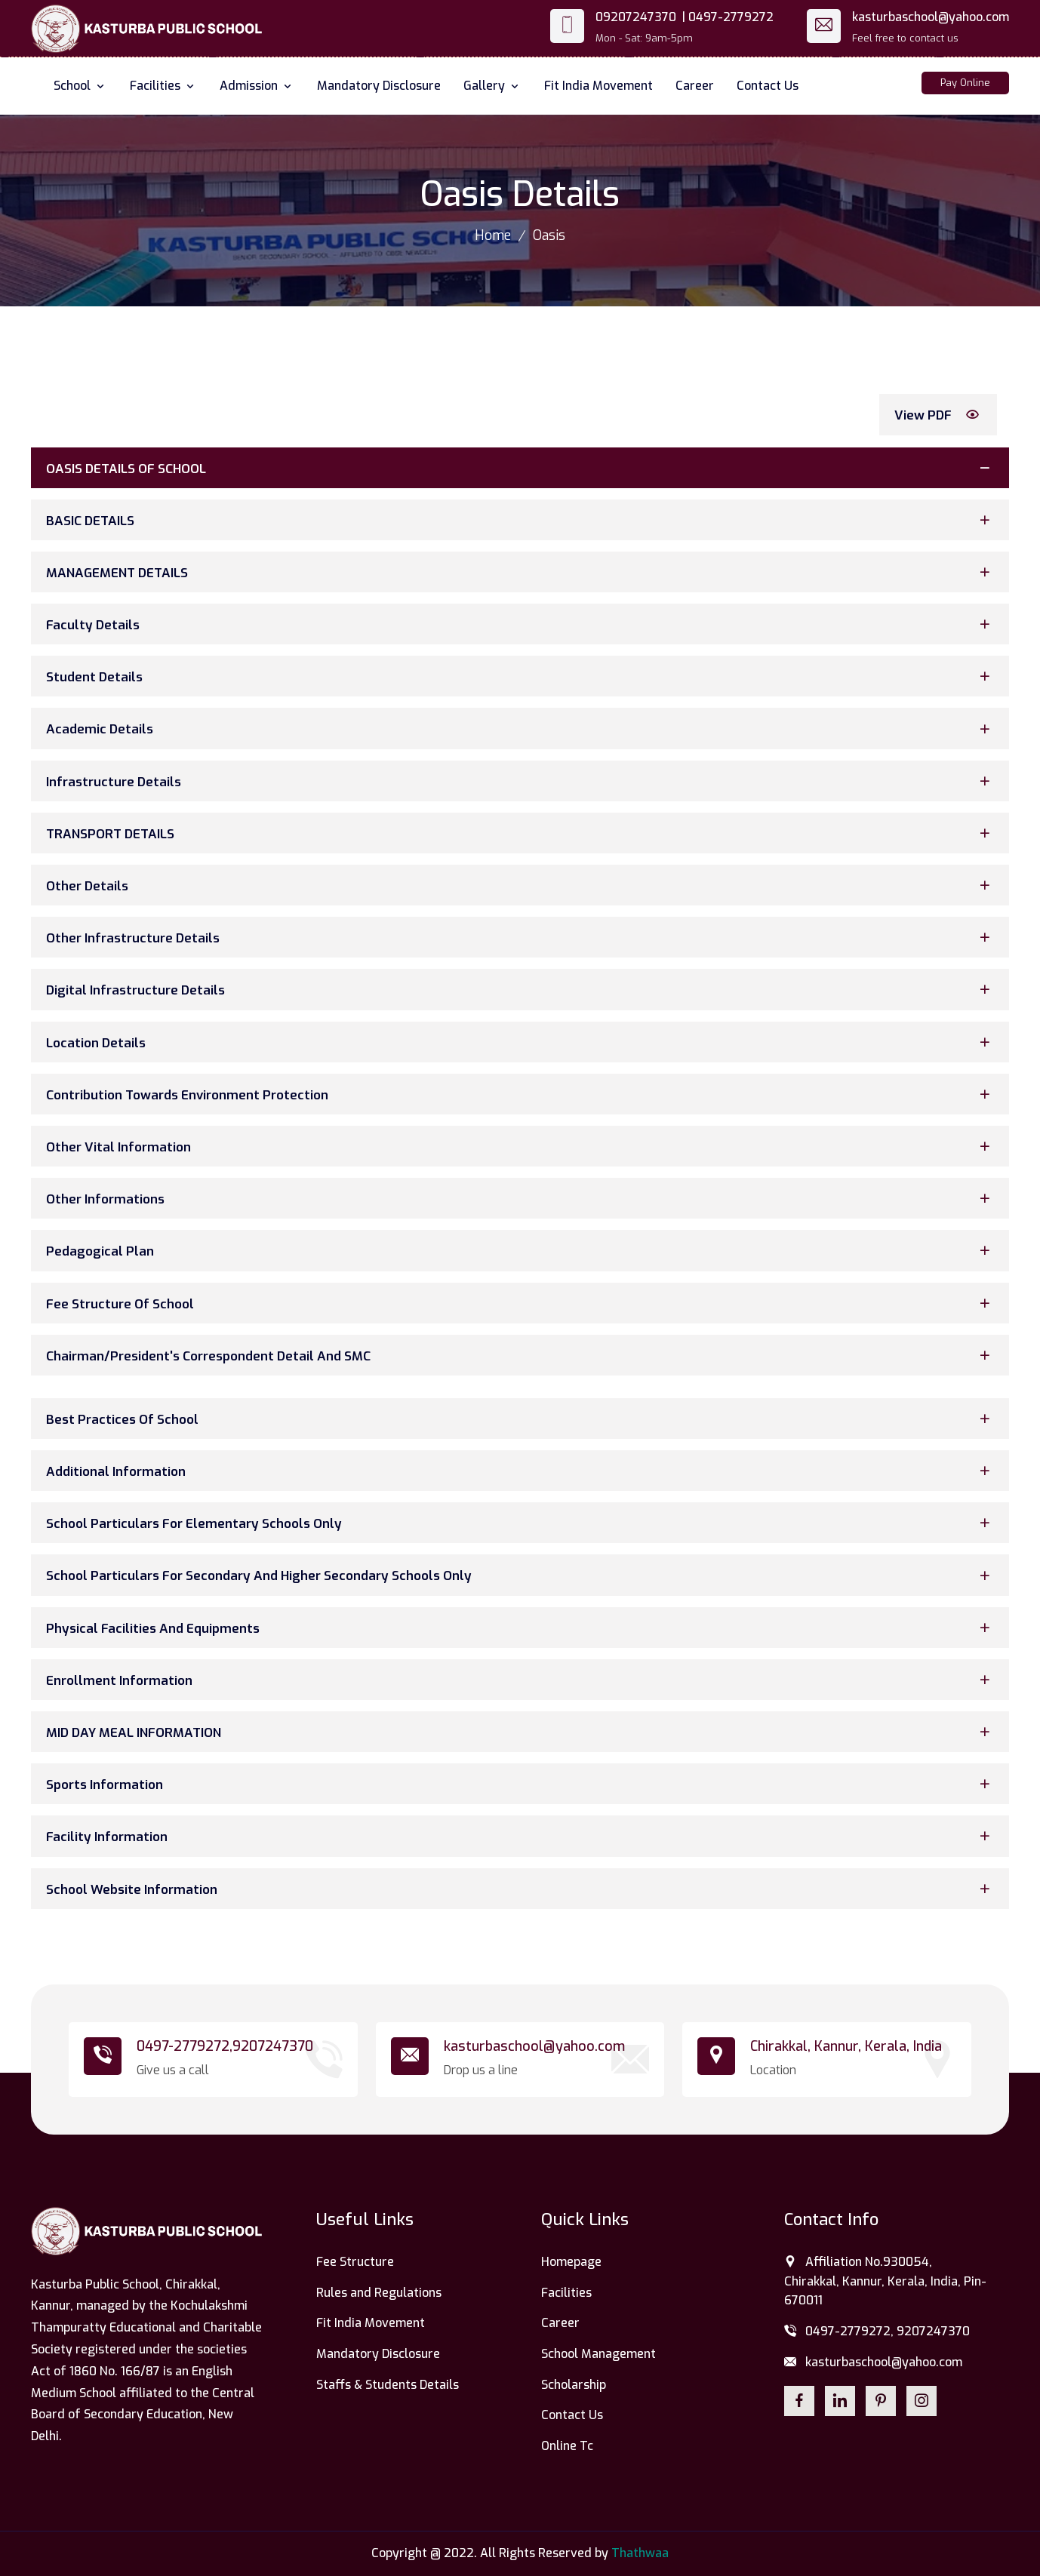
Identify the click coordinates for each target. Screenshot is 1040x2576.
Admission (257, 86)
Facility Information (522, 1836)
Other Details (522, 885)
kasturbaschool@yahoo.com (930, 17)
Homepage (571, 2262)
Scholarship (573, 2385)
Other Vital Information (522, 1146)
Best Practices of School (522, 1418)
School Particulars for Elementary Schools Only (522, 1523)
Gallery (492, 86)
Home (493, 235)
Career (694, 86)
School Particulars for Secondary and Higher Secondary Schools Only (522, 1575)
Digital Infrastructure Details (522, 989)
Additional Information (522, 1471)
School (80, 86)
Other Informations (522, 1198)
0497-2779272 (731, 17)
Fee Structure (355, 2262)
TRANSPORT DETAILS (522, 832)
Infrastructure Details (522, 780)
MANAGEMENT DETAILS (522, 571)
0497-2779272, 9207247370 (877, 2332)
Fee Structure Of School (522, 1303)
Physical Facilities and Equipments (522, 1627)
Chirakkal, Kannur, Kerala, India (846, 2046)
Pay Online (965, 82)
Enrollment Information (522, 1679)
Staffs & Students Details (387, 2385)
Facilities (163, 86)
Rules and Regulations (379, 2293)
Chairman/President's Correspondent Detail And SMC (522, 1355)
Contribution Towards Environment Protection (522, 1094)
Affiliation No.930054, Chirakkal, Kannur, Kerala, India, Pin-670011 (885, 2281)
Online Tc (567, 2446)
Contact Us (767, 86)
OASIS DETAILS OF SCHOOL (522, 467)
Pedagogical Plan (522, 1250)
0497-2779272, (184, 2046)
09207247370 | (640, 17)
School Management (598, 2354)
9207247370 (272, 2046)
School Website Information (522, 1888)
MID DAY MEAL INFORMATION (522, 1732)
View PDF (940, 414)
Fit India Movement (598, 86)
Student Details (522, 676)
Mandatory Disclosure (379, 86)
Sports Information (522, 1784)
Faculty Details (522, 624)
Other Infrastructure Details (522, 937)
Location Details (522, 1041)
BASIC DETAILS (522, 519)
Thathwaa (640, 2553)
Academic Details (522, 728)
